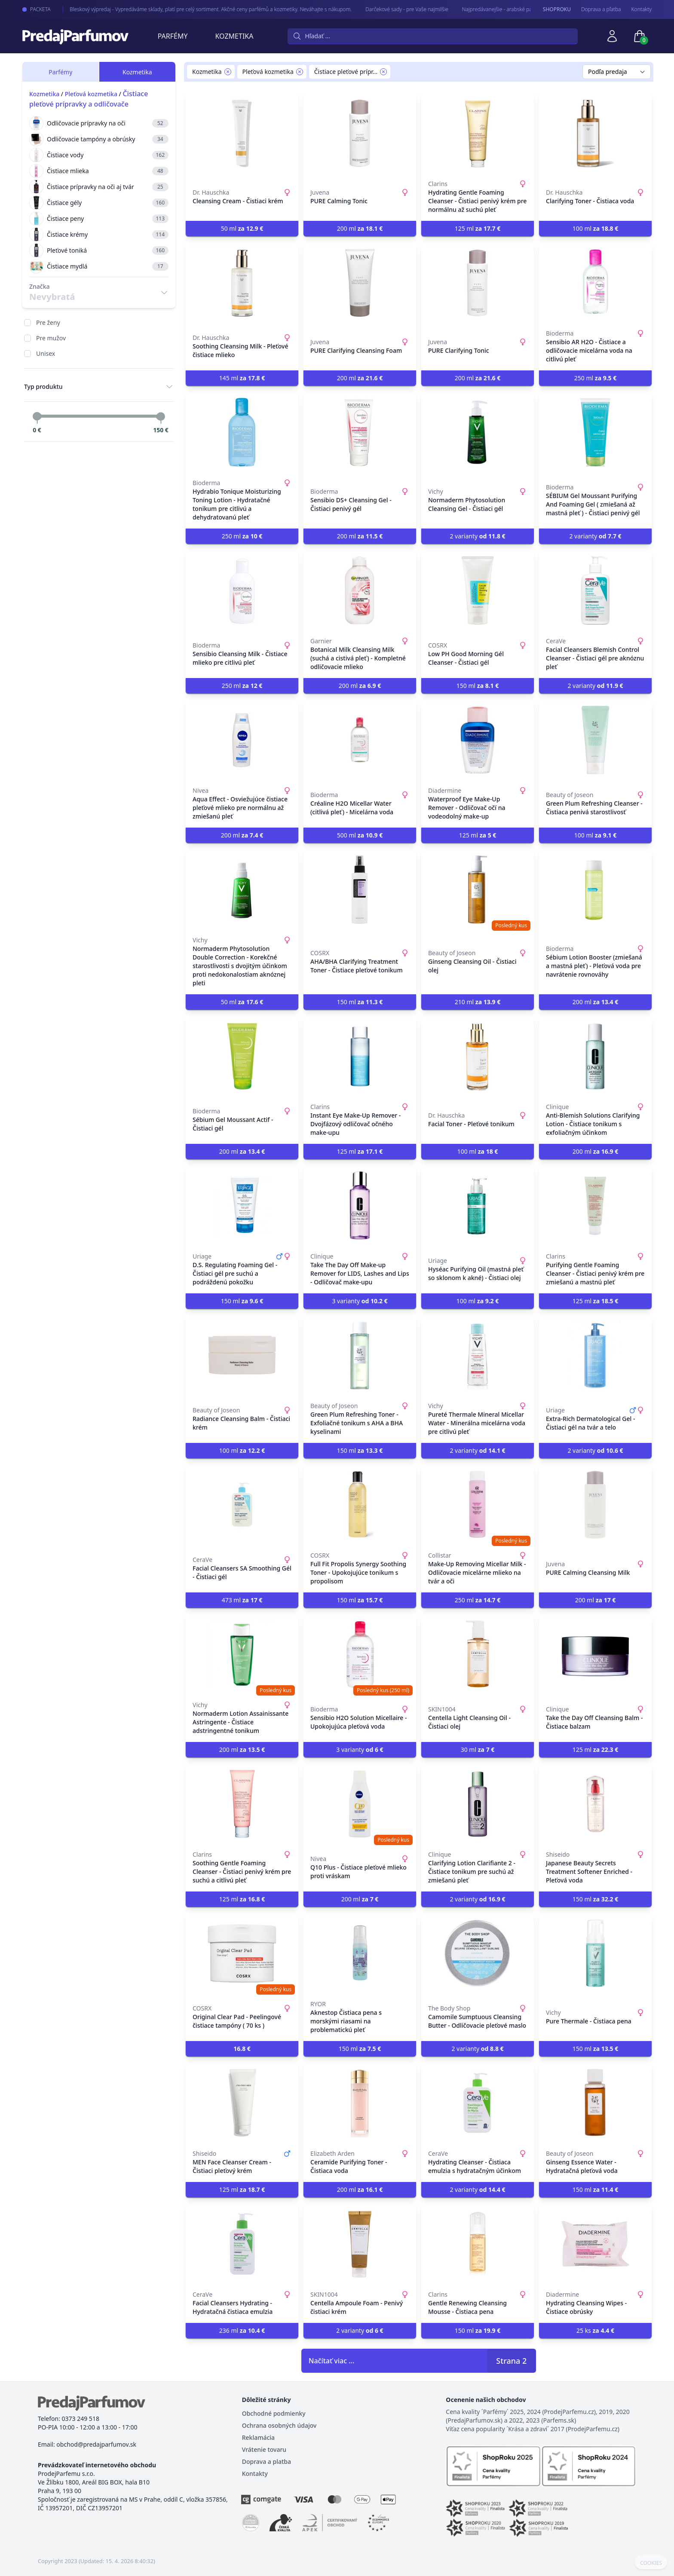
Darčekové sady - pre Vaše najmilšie (395, 9)
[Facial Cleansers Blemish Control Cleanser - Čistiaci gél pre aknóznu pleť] (595, 590)
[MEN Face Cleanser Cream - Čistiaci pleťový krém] (242, 2103)
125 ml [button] (478, 228)
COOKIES (651, 2563)
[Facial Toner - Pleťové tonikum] (477, 1056)
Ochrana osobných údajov (279, 2425)
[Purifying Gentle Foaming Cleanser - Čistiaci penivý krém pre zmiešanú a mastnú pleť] (595, 1205)
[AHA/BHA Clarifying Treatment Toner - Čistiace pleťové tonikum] (359, 889)
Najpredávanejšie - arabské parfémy (492, 9)
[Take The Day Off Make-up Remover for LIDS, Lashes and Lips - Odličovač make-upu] (359, 1205)
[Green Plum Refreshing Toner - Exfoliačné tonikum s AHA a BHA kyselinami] (359, 1355)
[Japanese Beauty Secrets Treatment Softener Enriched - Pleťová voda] (595, 1803)
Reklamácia (258, 2437)
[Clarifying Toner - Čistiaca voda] (595, 133)
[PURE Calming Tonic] (359, 133)
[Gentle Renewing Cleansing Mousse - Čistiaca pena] (477, 2243)
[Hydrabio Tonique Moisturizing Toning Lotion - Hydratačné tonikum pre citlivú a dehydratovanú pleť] (242, 432)
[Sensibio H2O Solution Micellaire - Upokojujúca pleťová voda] (359, 1654)
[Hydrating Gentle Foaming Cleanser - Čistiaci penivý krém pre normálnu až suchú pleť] (477, 133)
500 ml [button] (360, 835)
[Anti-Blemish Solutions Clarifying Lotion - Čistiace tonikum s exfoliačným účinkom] (595, 1056)
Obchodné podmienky (274, 2413)
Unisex (45, 353)
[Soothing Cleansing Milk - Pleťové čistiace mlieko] (242, 282)
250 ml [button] (595, 378)
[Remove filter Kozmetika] (227, 71)
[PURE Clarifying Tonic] (477, 282)
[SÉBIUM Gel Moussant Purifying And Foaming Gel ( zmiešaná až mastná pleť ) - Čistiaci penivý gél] (595, 432)
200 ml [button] (360, 228)
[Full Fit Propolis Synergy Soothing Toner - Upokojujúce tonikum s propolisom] (359, 1504)
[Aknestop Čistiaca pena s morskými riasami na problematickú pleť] (359, 1953)
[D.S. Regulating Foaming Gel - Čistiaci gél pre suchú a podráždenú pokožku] (242, 1205)
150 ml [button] (477, 685)
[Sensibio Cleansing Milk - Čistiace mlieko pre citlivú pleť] (242, 590)
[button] (242, 2049)
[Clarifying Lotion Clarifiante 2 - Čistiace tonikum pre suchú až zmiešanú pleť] (477, 1803)
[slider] (37, 416)
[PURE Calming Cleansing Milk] (595, 1504)
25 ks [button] (595, 2330)
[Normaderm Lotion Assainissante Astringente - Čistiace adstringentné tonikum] (242, 1654)
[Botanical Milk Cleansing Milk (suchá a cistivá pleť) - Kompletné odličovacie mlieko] (359, 590)
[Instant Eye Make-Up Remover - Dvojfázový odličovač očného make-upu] (359, 1056)
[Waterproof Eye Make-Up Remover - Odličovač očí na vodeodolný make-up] (477, 740)
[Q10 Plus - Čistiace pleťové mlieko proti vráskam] (359, 1803)
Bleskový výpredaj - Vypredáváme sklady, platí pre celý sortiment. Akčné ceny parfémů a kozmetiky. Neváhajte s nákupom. (199, 9)
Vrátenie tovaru (264, 2449)
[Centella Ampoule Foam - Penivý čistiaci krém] (359, 2243)
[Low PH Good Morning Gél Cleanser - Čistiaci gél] (477, 590)
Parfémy (173, 36)
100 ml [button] (596, 228)
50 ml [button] (242, 228)
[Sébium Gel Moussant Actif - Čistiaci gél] (242, 1056)
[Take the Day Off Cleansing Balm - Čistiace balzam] (595, 1654)
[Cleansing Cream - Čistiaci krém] (242, 133)
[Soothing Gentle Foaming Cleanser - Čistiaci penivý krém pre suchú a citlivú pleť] (242, 1803)
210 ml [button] (478, 1002)
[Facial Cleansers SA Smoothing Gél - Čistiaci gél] (242, 1504)
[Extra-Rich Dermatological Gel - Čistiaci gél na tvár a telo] (595, 1355)
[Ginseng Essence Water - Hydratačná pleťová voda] (595, 2103)
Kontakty (641, 9)
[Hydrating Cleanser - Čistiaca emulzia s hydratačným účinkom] (477, 2103)
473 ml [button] (242, 1600)
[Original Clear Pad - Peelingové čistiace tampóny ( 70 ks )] (242, 1953)
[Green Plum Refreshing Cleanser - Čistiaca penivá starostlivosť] (595, 740)
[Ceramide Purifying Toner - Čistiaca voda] (359, 2103)
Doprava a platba (266, 2461)
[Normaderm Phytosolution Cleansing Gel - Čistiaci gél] (477, 432)
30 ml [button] (478, 1749)
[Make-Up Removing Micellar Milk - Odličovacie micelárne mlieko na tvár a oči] (477, 1504)
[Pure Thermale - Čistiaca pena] (595, 1953)
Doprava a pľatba (601, 9)
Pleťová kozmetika (91, 94)
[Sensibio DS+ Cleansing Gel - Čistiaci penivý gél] (359, 432)
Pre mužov (51, 338)
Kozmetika (234, 36)
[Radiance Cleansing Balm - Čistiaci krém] (242, 1355)
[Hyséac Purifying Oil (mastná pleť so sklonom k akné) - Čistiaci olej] (477, 1205)
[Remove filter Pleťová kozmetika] (299, 71)
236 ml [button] (242, 2330)
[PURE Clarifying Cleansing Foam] (359, 282)
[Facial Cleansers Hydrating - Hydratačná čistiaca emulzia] (242, 2243)
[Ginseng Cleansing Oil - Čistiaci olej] (477, 889)
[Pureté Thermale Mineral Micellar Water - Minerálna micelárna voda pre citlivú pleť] (477, 1355)
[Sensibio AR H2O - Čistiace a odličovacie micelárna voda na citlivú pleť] (595, 282)
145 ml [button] (242, 378)
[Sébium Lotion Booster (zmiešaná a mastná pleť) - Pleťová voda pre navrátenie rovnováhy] (595, 889)
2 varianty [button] (477, 536)
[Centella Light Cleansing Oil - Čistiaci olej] (477, 1654)
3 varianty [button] (359, 1301)
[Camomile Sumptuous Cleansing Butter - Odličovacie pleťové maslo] (477, 1953)
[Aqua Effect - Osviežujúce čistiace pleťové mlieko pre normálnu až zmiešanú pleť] (242, 740)
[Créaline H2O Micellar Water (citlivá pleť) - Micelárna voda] (359, 740)
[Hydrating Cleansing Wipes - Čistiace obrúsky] (595, 2243)
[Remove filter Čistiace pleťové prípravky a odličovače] (383, 71)
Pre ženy (48, 322)
